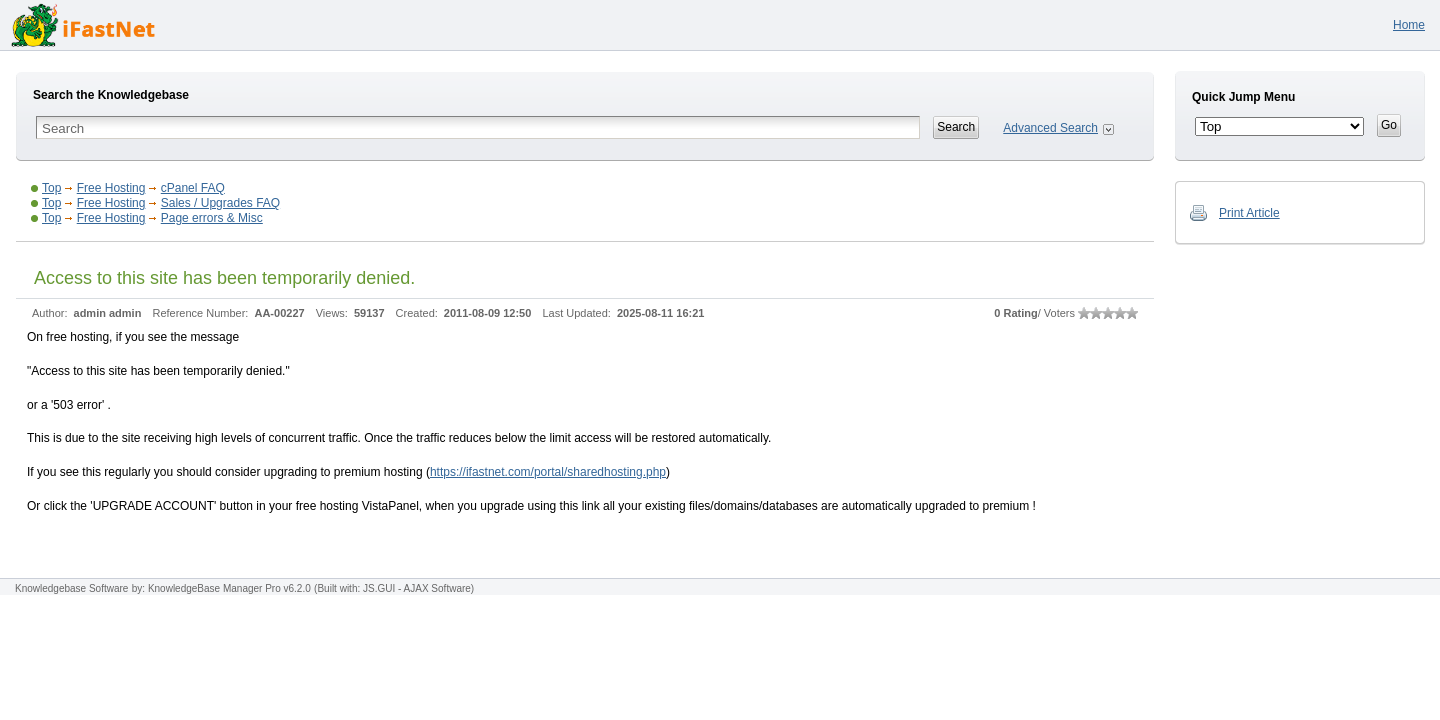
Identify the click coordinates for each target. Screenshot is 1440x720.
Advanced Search (1050, 128)
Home (1409, 25)
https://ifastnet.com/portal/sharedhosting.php (548, 472)
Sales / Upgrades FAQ (220, 203)
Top (51, 188)
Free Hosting (111, 188)
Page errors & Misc (212, 218)
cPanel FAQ (193, 188)
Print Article (1249, 213)
